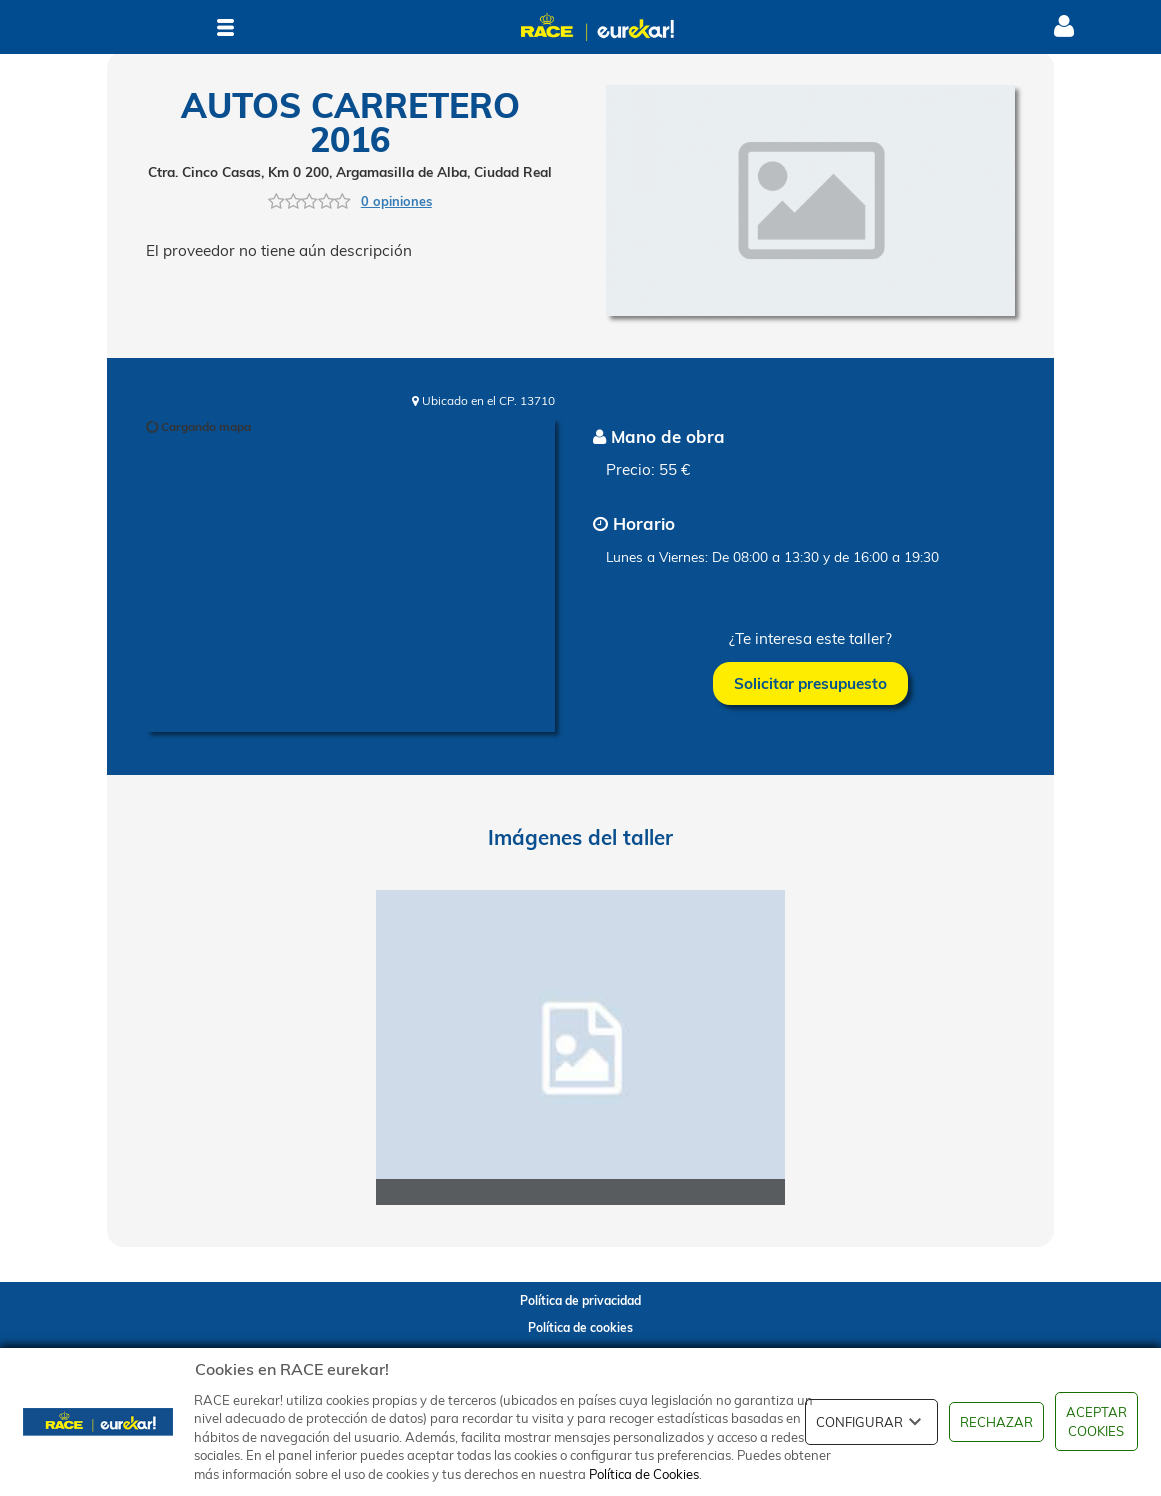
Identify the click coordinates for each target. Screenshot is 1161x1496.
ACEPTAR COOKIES (1096, 1421)
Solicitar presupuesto (810, 683)
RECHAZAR (996, 1422)
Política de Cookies (644, 1474)
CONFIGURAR (871, 1422)
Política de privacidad (580, 1300)
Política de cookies (580, 1327)
